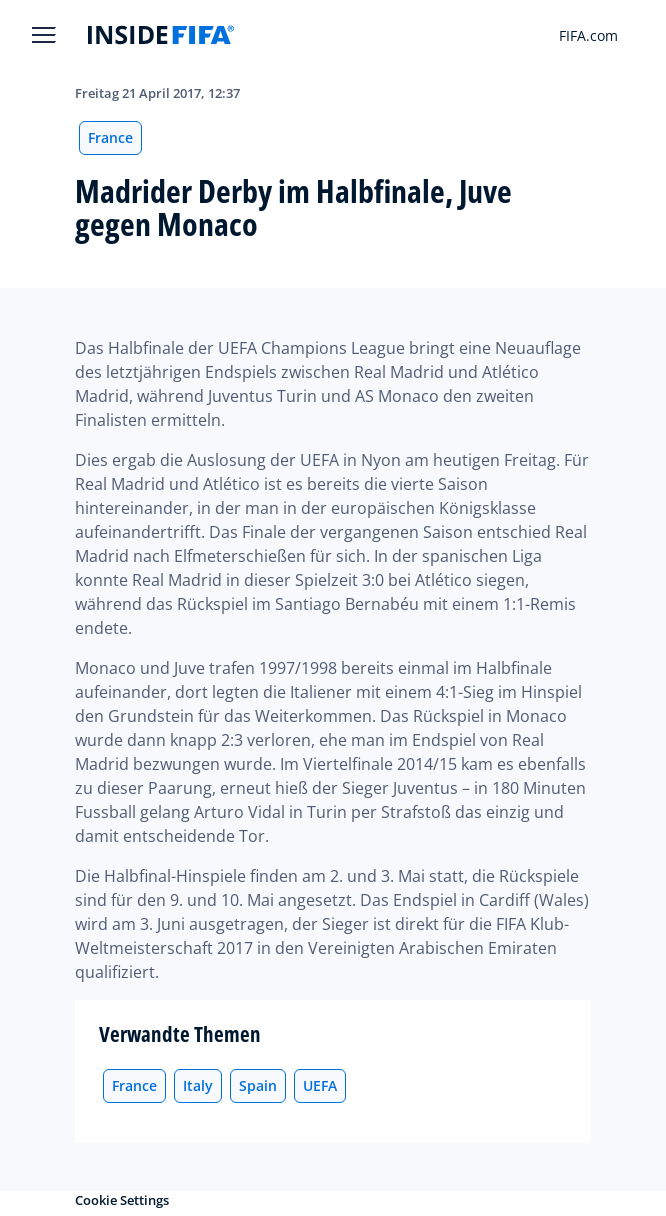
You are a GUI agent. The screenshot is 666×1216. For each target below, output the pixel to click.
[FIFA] (161, 35)
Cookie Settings (122, 1200)
